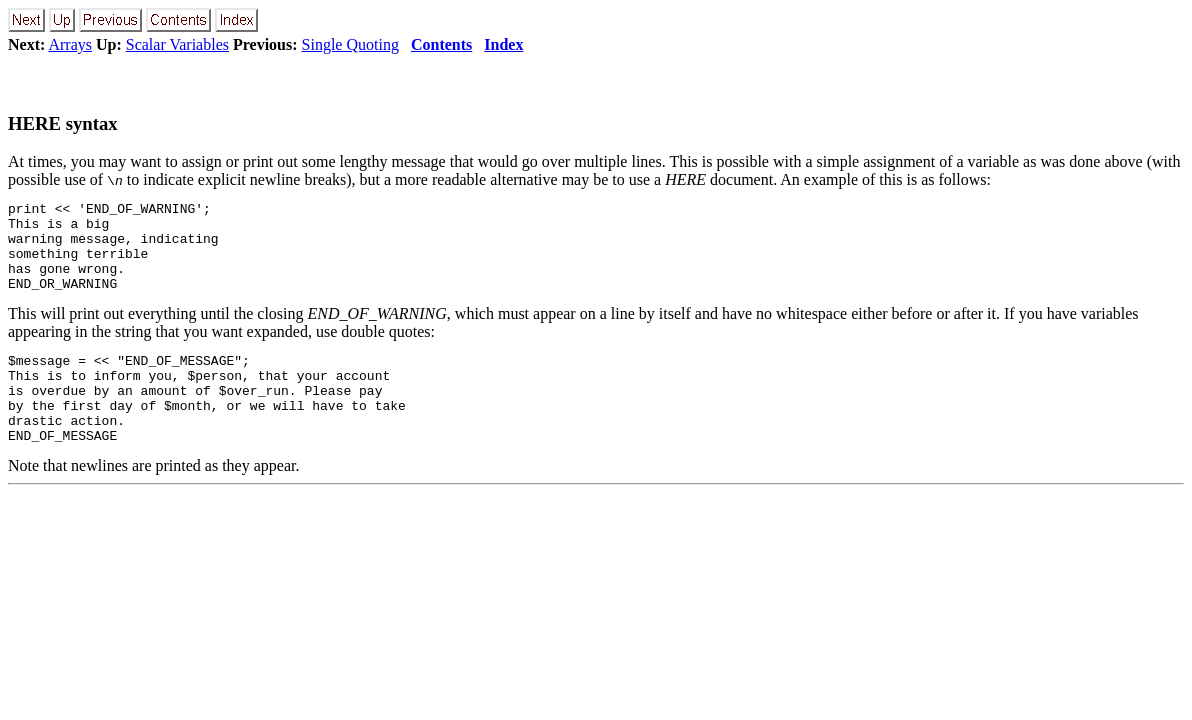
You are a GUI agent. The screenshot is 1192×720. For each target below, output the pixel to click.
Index (503, 44)
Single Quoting (350, 44)
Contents (441, 44)
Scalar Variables (177, 44)
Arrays (70, 44)
